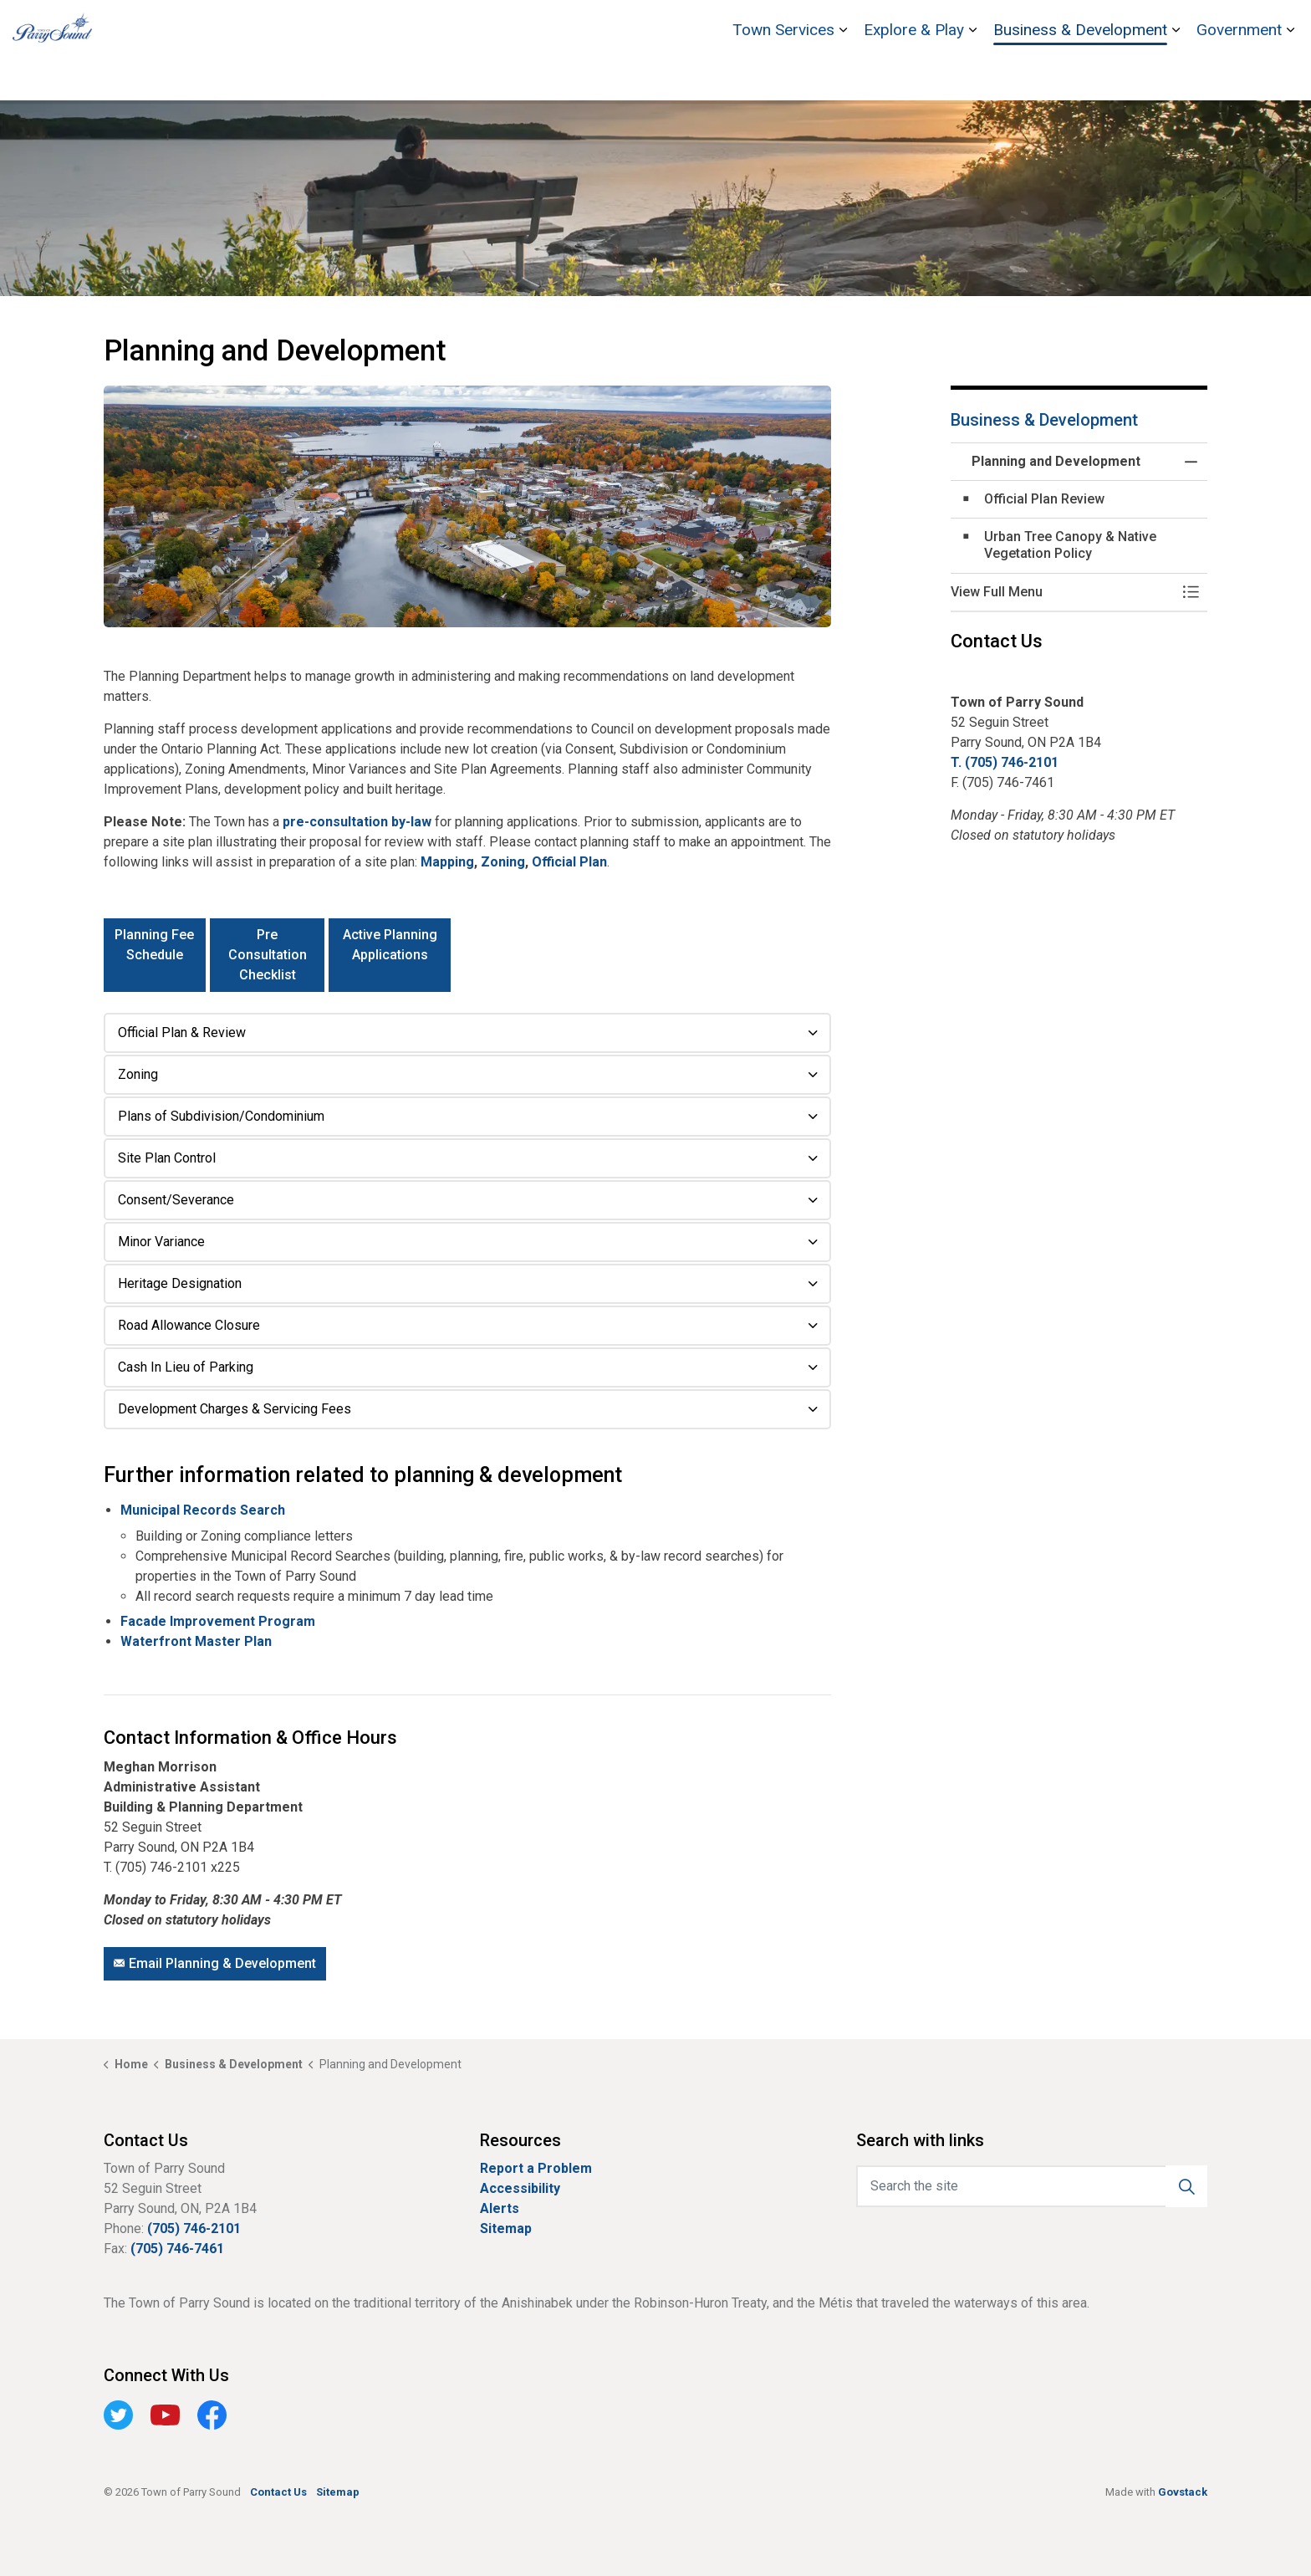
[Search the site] (1031, 2186)
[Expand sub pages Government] (1290, 75)
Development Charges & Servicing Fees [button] (234, 1409)
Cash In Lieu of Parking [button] (185, 1367)
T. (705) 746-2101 (1004, 762)
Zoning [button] (138, 1074)
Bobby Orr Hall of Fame (1018, 25)
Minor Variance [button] (161, 1242)
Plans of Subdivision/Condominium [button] (221, 1116)
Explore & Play (914, 74)
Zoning (503, 862)
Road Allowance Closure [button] (189, 1325)
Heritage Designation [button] (180, 1283)
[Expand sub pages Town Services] (842, 75)
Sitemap (506, 2228)
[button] (467, 507)
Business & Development (1080, 74)
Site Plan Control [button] (167, 1158)
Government (1239, 74)
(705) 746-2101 (194, 2228)
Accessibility (520, 2188)
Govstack (1182, 2492)
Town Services (783, 74)
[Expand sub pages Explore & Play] (972, 75)
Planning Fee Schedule (155, 955)
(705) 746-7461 (177, 2249)
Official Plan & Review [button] (182, 1032)
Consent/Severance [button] (176, 1200)
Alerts (499, 2208)
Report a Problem (536, 2168)
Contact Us (1222, 25)
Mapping (447, 862)
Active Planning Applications (390, 955)
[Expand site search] (1281, 25)
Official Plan (569, 862)
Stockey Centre (1135, 25)
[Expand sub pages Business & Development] (1175, 75)
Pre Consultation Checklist (267, 955)
